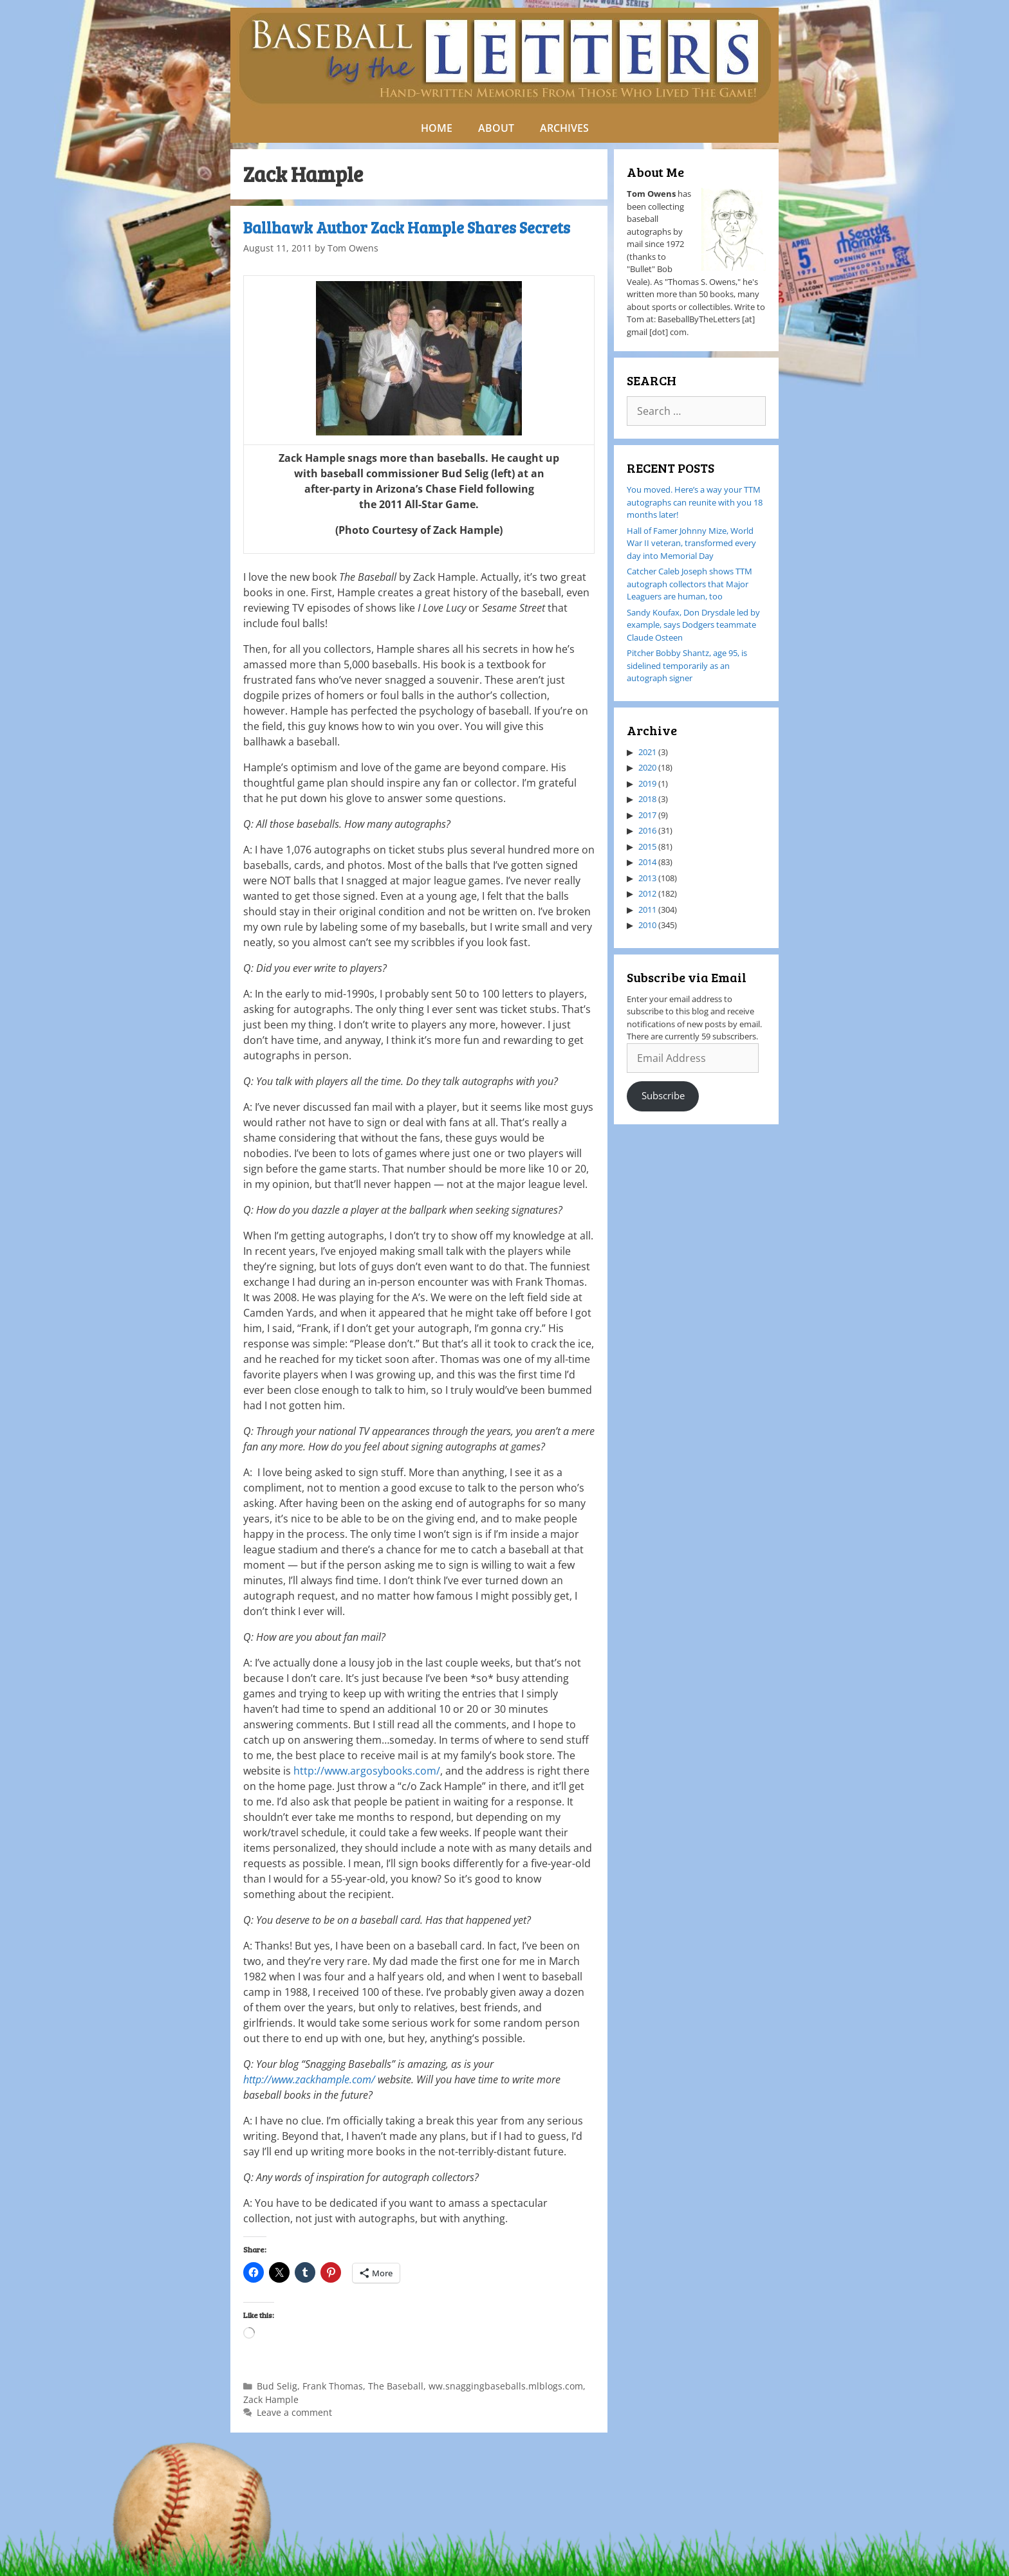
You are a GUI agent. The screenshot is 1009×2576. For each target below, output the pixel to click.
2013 (647, 878)
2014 (647, 862)
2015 (647, 846)
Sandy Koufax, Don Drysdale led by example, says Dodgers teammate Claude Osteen (693, 625)
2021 (647, 752)
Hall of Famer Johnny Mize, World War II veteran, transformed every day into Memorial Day (691, 543)
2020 (647, 767)
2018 (647, 799)
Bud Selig (277, 2386)
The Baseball (395, 2386)
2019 (647, 783)
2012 (647, 893)
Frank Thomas (332, 2386)
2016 (647, 830)
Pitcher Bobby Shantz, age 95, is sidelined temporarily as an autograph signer (687, 665)
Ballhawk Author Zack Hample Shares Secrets (406, 227)
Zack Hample (271, 2399)
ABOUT (496, 128)
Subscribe (663, 1095)
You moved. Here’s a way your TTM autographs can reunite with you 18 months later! (695, 502)
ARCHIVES (564, 128)
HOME (436, 128)
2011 (647, 909)
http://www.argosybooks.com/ (366, 1771)
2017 (647, 815)
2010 (647, 925)
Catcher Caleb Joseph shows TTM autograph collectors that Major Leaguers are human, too (689, 583)
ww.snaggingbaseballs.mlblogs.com (506, 2386)
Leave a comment (294, 2412)
